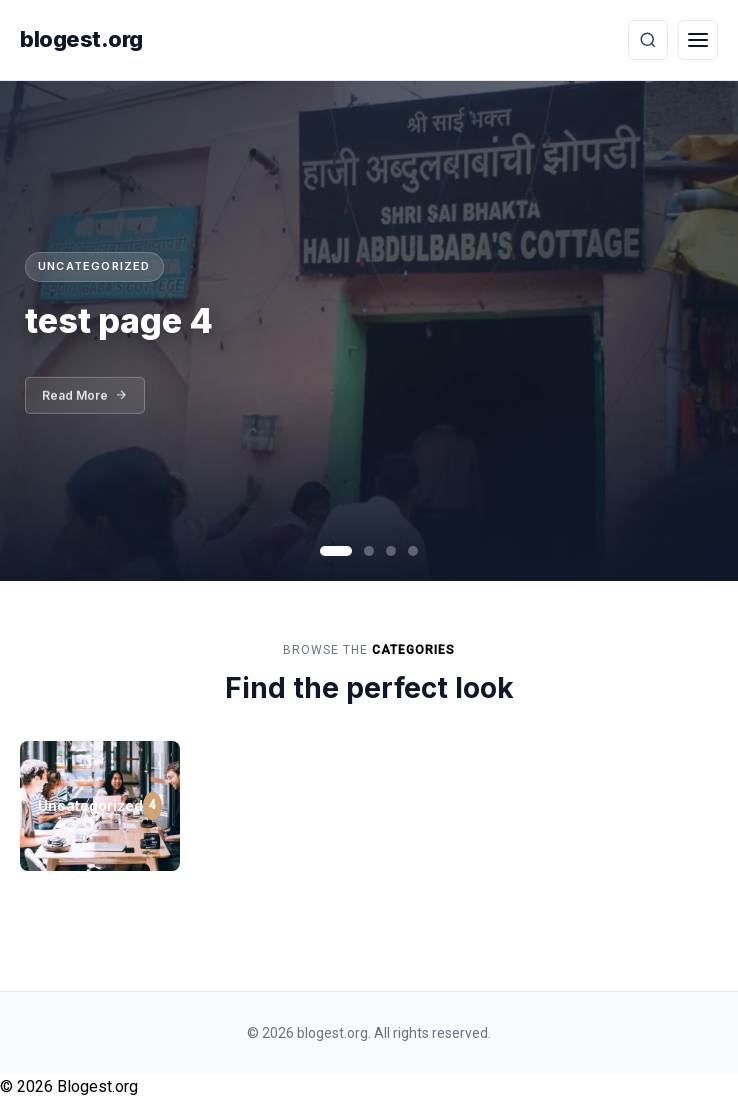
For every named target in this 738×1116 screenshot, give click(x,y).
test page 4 (119, 320)
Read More (85, 402)
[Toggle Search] (648, 40)
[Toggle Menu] (698, 40)
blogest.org (81, 39)
